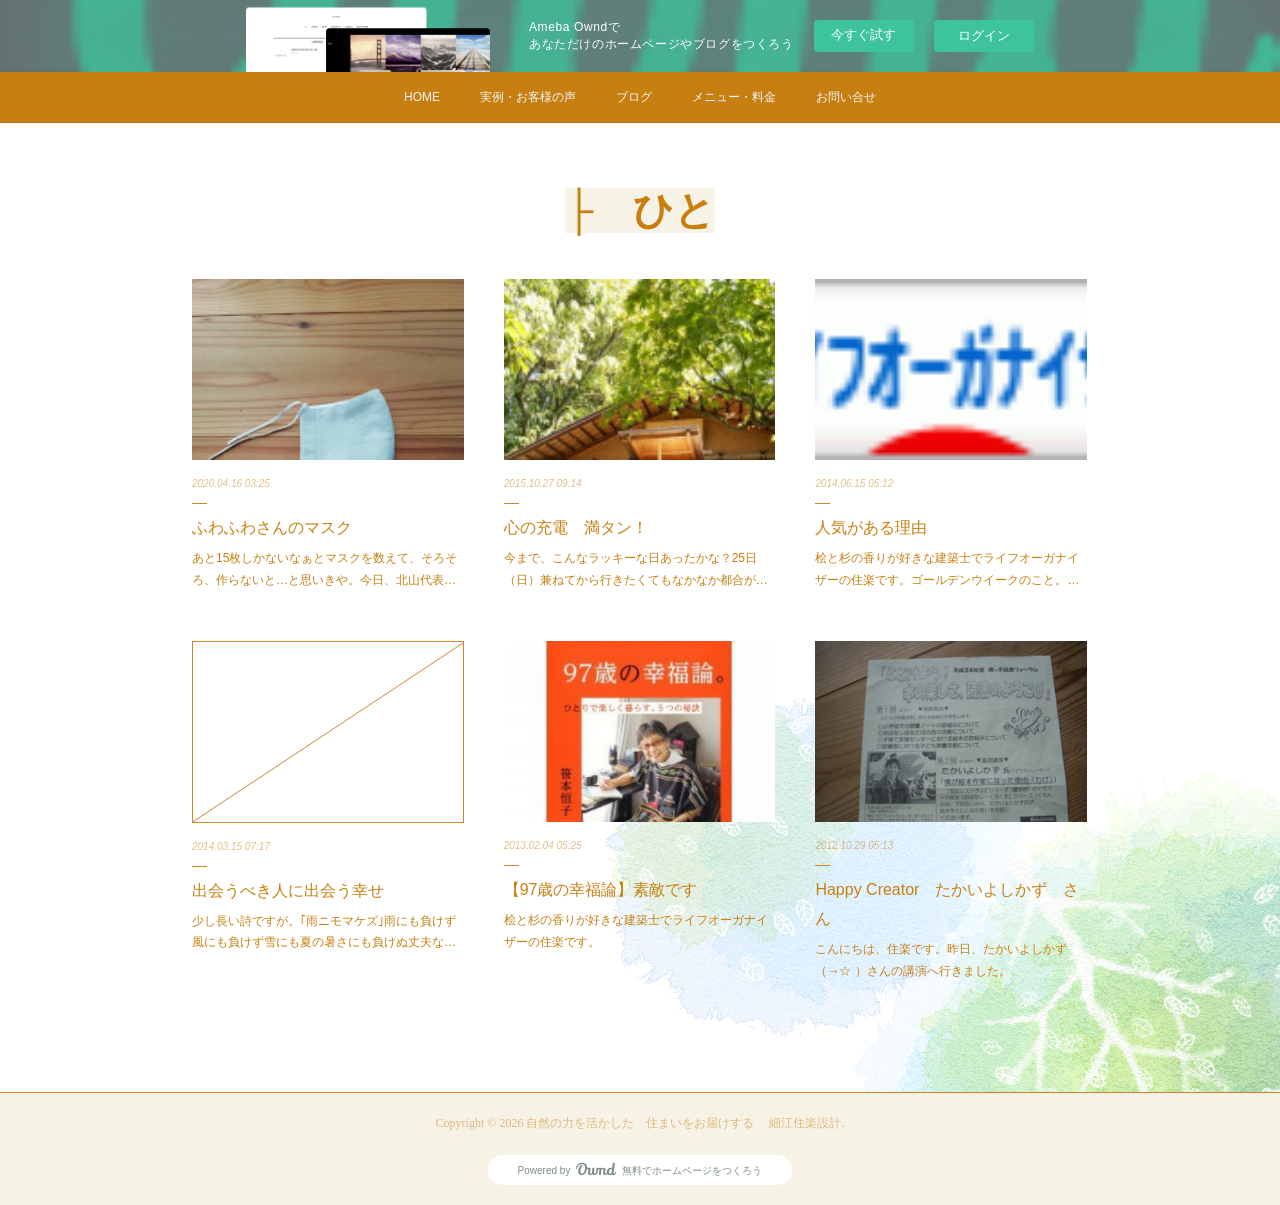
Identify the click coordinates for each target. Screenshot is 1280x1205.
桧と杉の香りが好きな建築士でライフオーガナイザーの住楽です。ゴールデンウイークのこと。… (947, 569)
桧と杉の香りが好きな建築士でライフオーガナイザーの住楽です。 (636, 931)
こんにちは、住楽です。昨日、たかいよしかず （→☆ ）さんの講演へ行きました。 (947, 960)
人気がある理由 (871, 527)
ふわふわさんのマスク (272, 527)
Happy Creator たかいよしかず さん (947, 904)
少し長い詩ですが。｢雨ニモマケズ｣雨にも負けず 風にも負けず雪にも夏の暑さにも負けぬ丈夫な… (324, 932)
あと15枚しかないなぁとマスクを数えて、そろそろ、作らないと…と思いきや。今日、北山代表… (324, 569)
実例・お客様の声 (528, 97)
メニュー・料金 (734, 97)
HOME (422, 97)
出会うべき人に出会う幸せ (288, 890)
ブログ (634, 97)
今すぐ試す (863, 34)
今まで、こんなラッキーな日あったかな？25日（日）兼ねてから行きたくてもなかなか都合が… (636, 569)
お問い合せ (846, 97)
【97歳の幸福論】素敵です (601, 889)
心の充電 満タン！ (576, 527)
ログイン (984, 35)
